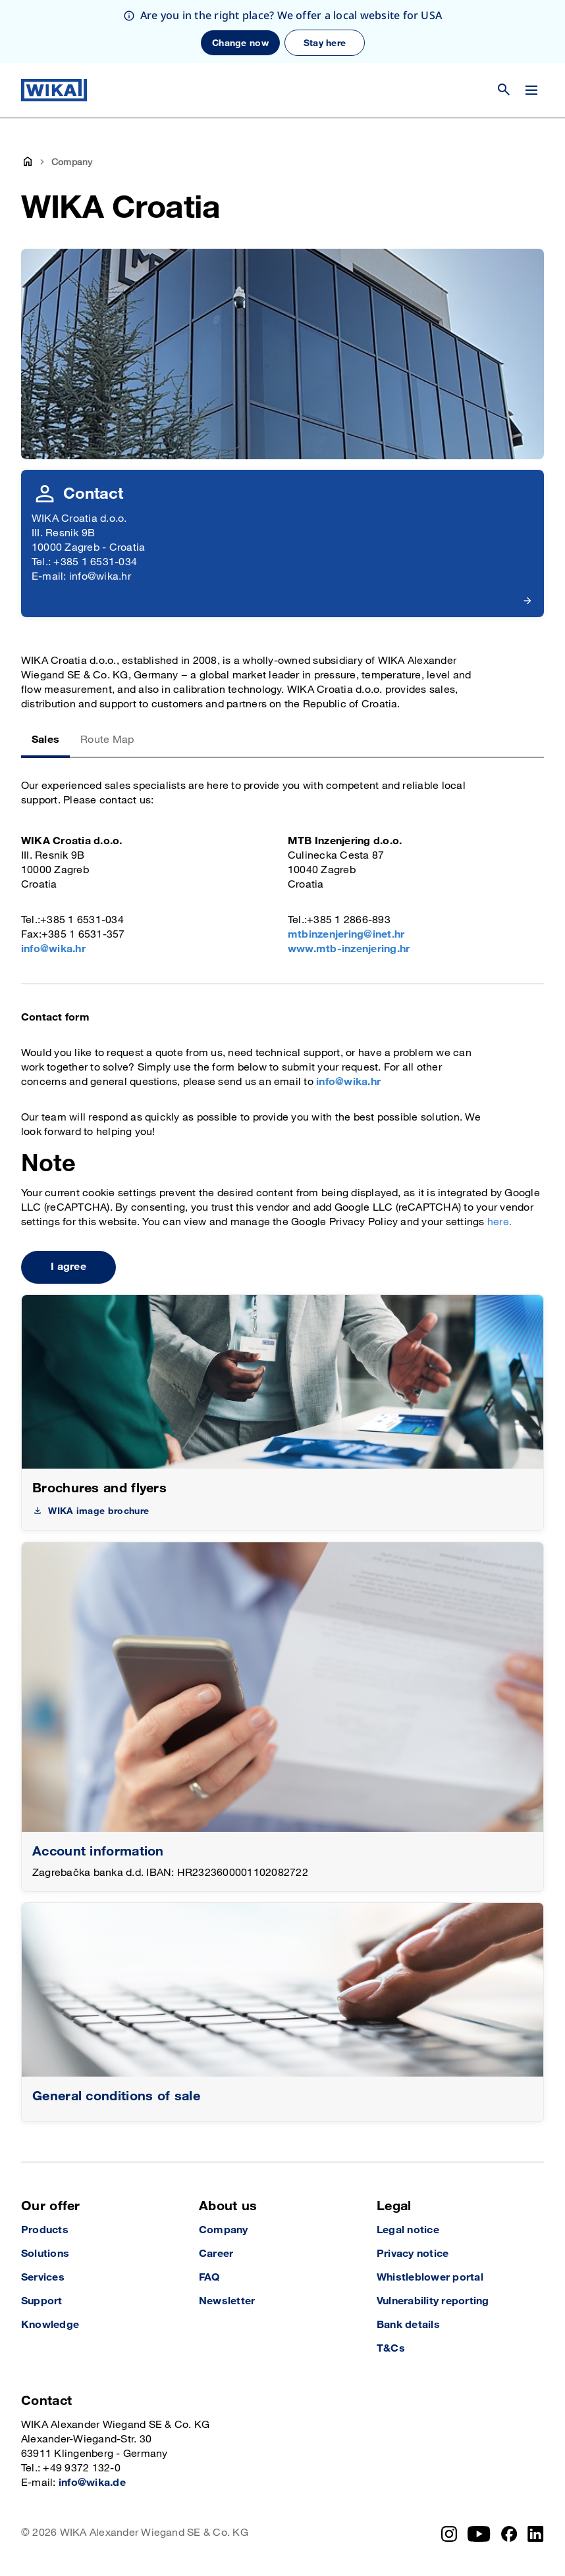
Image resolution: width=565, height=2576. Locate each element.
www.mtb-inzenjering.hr (349, 949)
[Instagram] (449, 2534)
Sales (45, 740)
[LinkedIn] (535, 2534)
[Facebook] (509, 2534)
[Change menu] (531, 90)
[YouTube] (479, 2534)
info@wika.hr (53, 949)
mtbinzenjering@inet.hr (346, 934)
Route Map (107, 740)
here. (499, 1222)
